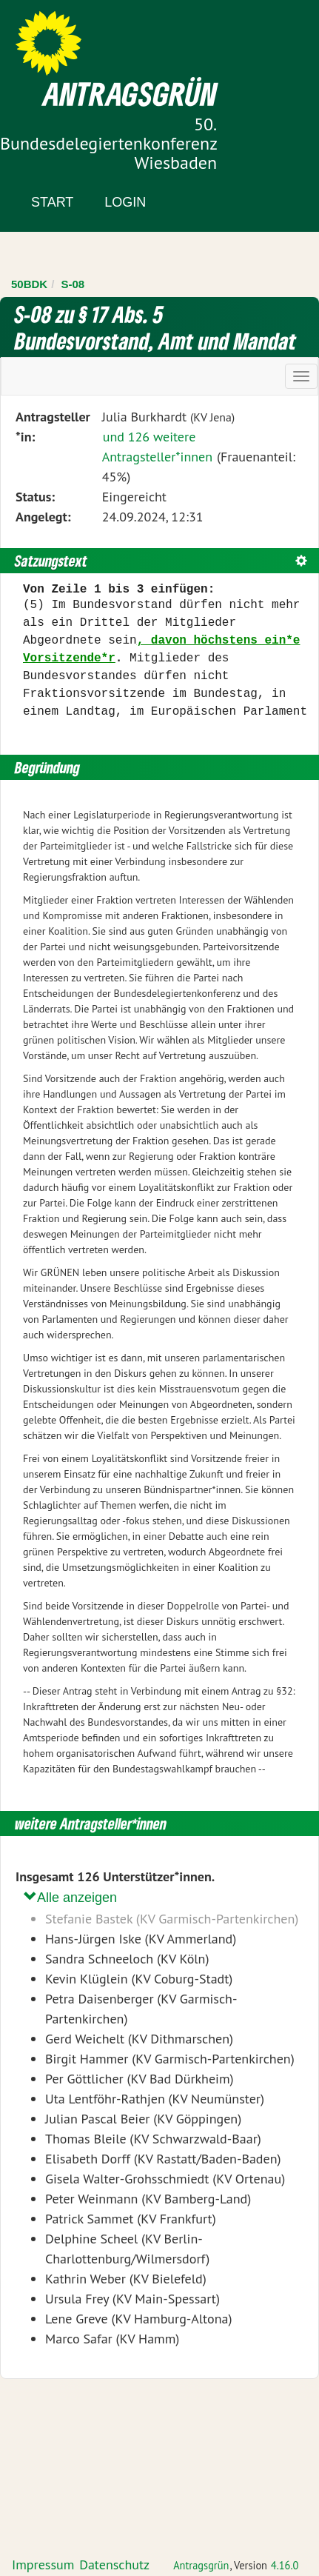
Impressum (43, 2564)
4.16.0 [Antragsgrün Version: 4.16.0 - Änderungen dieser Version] (285, 2565)
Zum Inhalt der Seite (66, 36)
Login (125, 202)
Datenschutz (114, 2564)
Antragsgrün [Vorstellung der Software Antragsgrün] (201, 2565)
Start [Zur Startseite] (52, 202)
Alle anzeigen (70, 1897)
